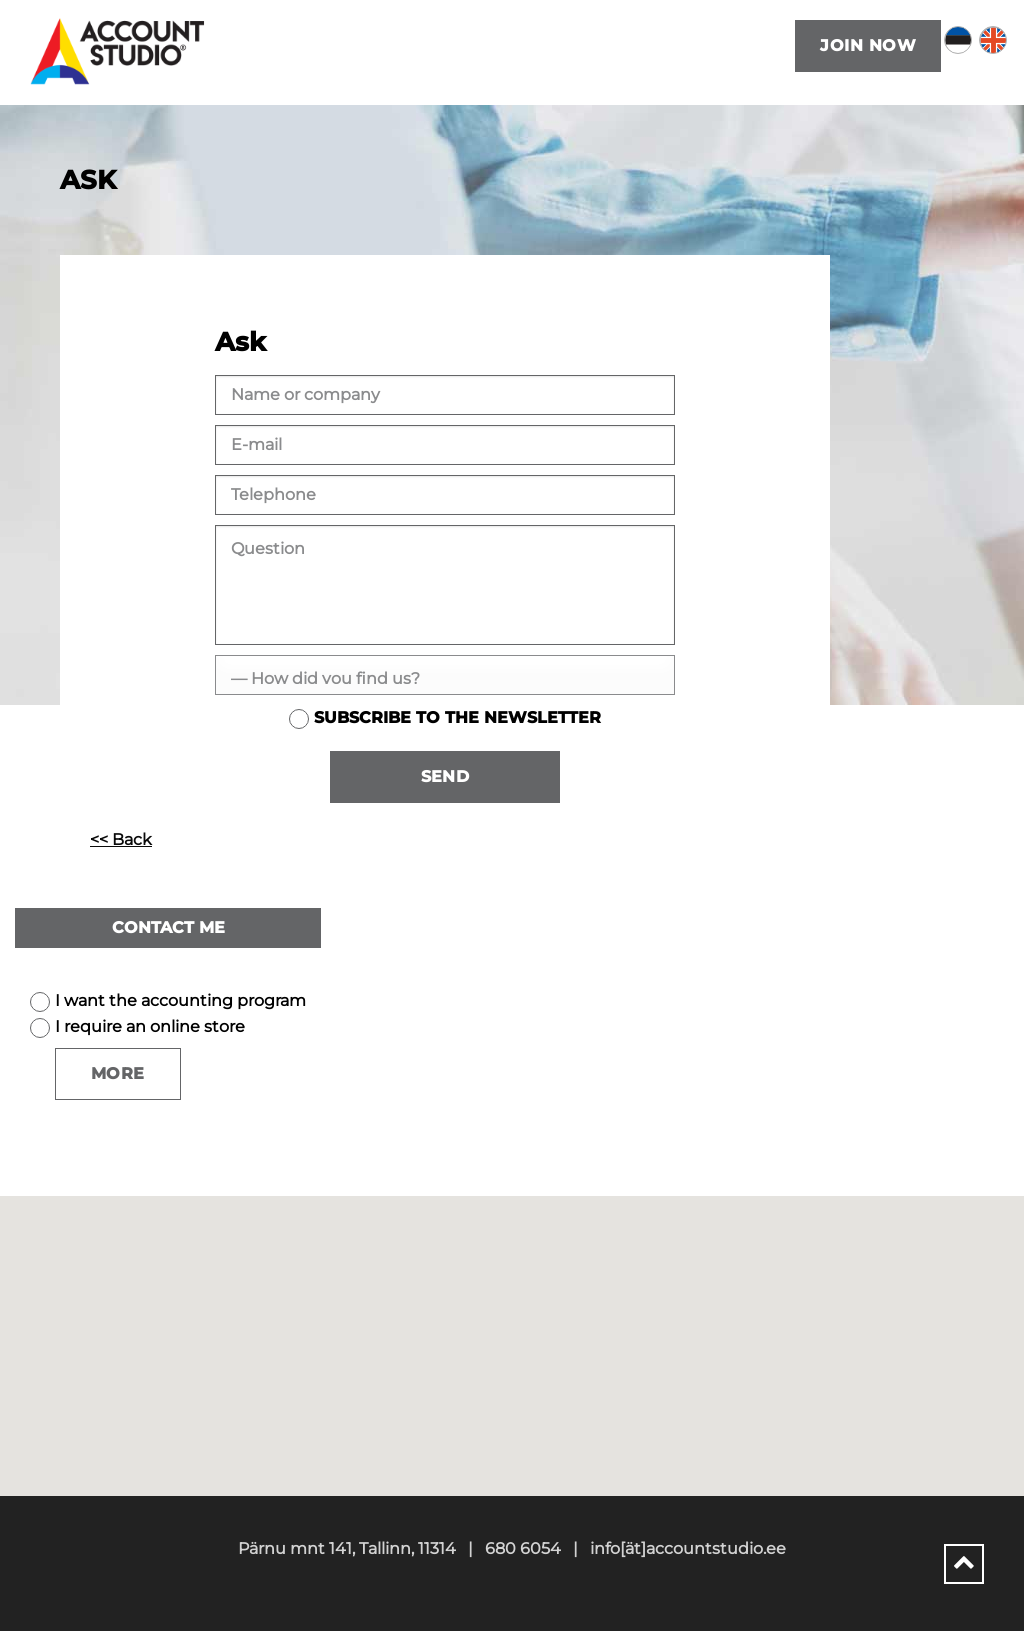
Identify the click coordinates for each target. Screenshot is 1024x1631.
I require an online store (150, 1026)
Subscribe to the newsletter (457, 717)
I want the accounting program (180, 1000)
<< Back (121, 839)
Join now (868, 45)
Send (445, 776)
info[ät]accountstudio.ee (688, 1548)
